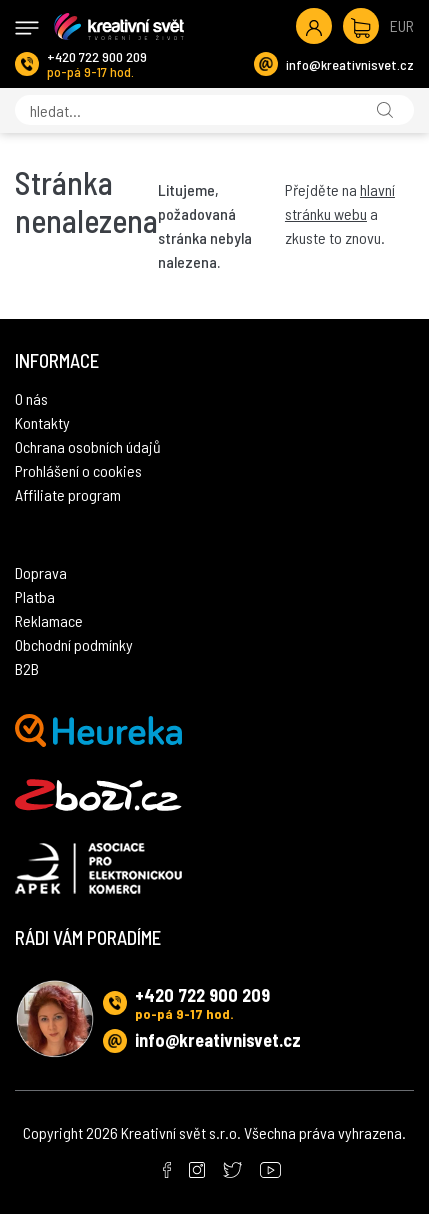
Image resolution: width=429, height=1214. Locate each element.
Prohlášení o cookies (78, 470)
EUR (402, 25)
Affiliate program (68, 494)
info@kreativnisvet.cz (350, 64)
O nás (31, 398)
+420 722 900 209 (97, 56)
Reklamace (49, 620)
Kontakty (42, 422)
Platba (35, 596)
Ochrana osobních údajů (88, 446)
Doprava (41, 572)
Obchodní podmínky (74, 644)
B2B (27, 668)
